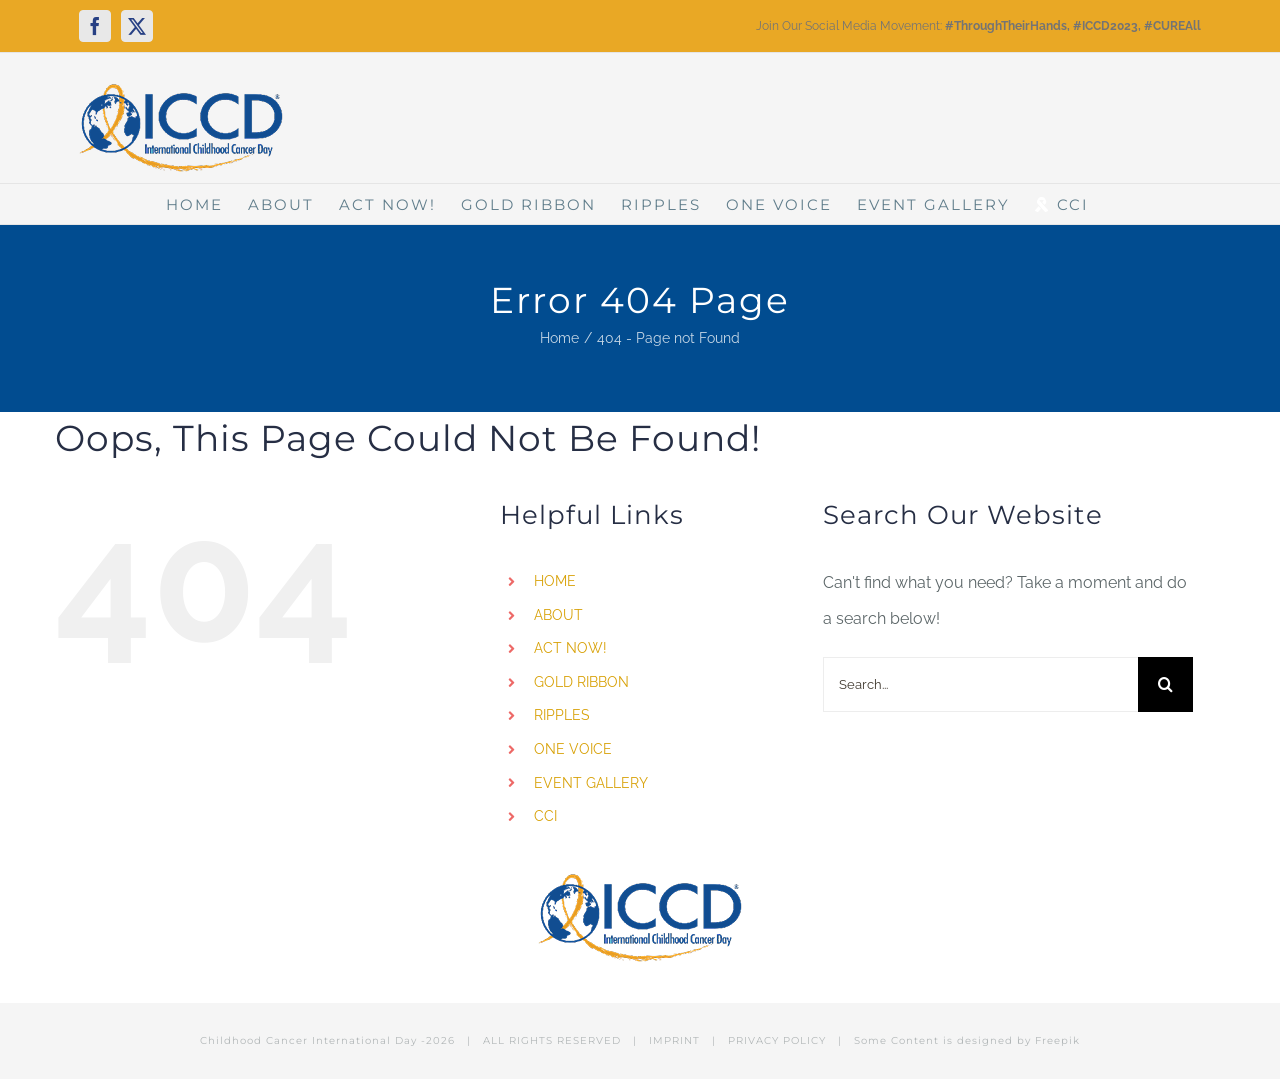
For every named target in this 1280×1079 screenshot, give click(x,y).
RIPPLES (562, 715)
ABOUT (558, 615)
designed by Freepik (1018, 1040)
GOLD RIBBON (581, 682)
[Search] (1165, 684)
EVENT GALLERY (591, 783)
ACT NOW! (570, 648)
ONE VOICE (573, 749)
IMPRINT (674, 1040)
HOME (555, 581)
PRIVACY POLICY (777, 1040)
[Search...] (980, 684)
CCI (545, 816)
